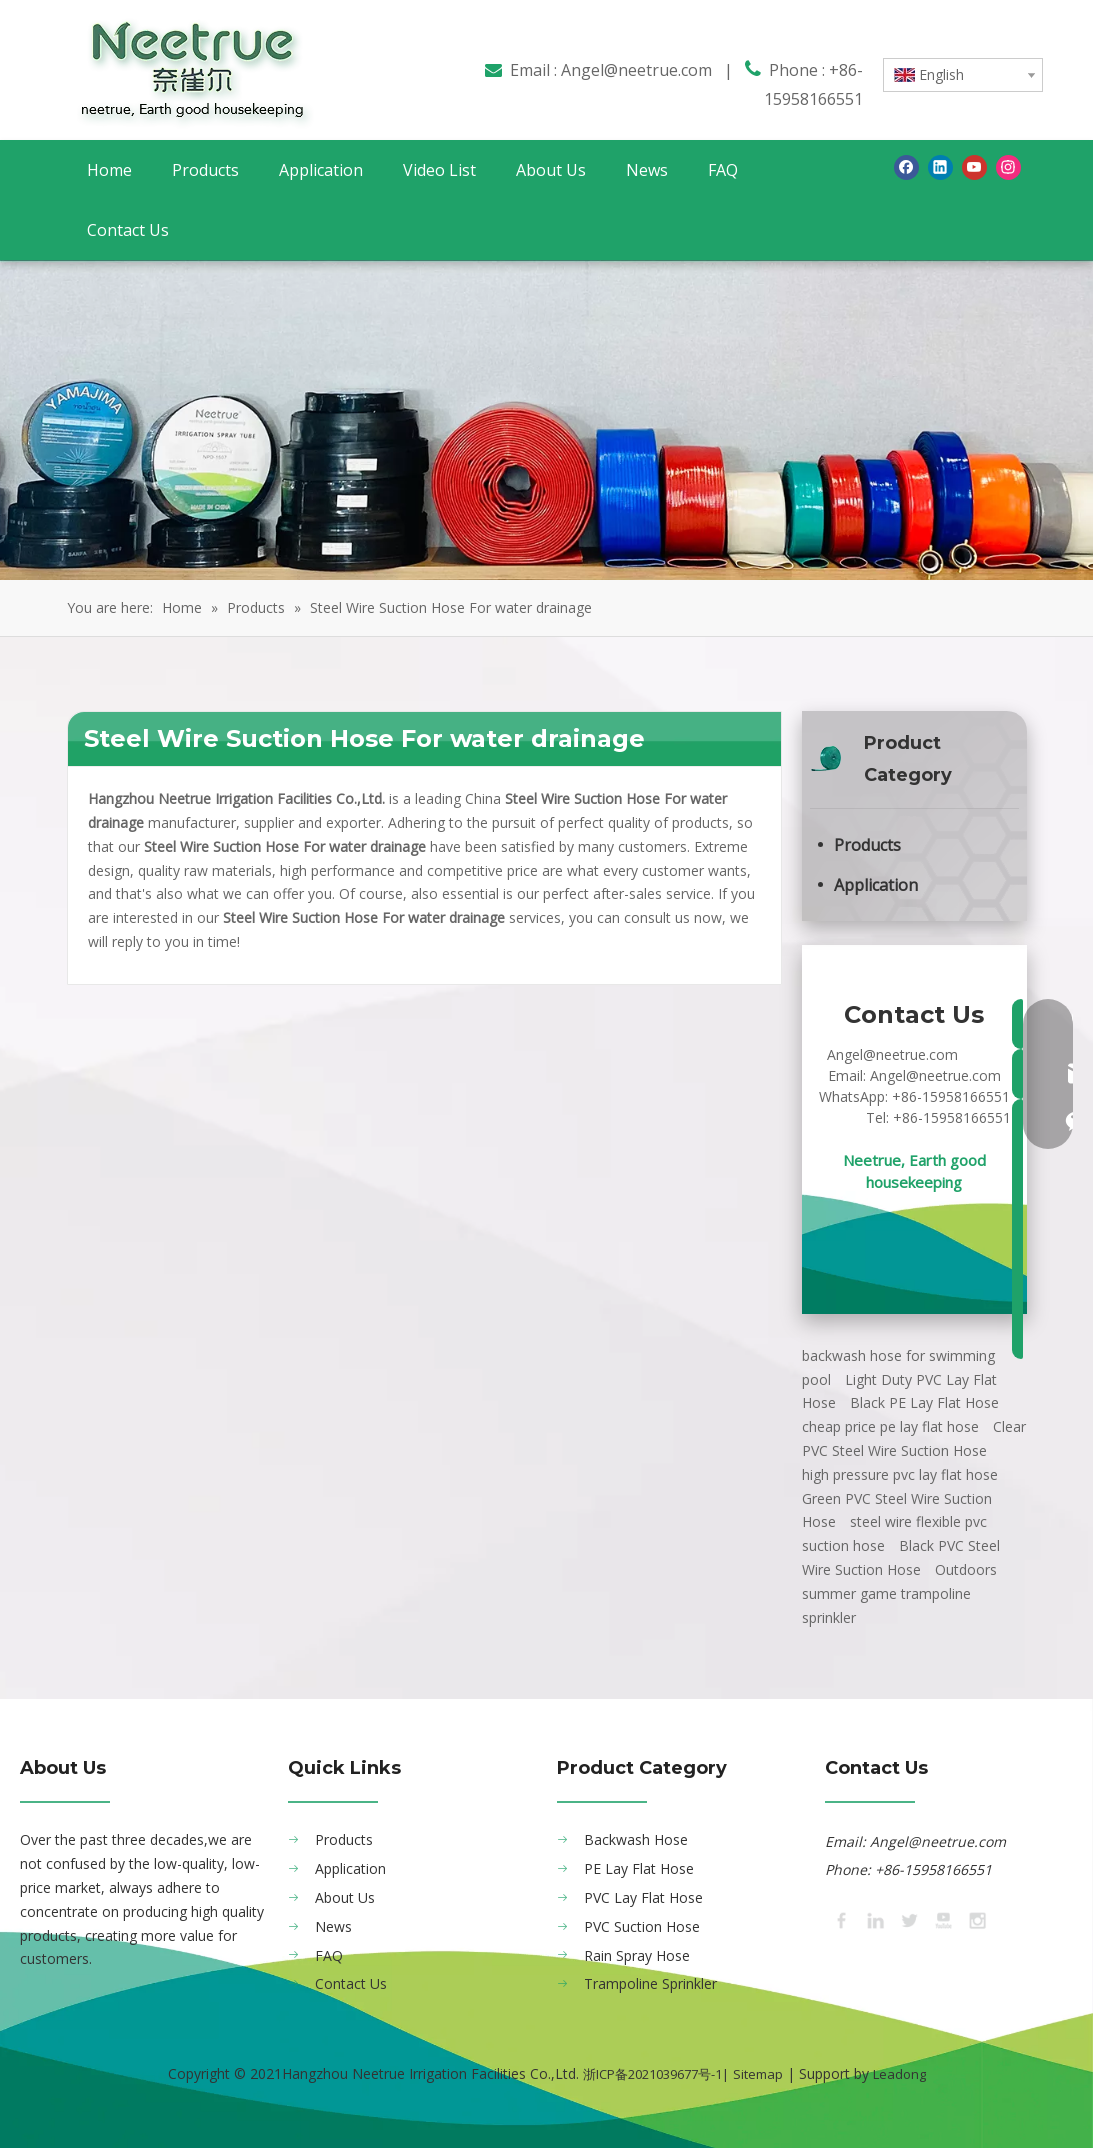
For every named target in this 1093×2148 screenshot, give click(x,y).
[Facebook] (906, 167)
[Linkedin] (940, 167)
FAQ (329, 1955)
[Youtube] (974, 167)
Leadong (899, 2074)
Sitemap (758, 2074)
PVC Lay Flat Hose (643, 1897)
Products (867, 845)
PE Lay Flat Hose (639, 1868)
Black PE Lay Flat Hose (924, 1402)
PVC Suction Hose (642, 1926)
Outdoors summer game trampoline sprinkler (899, 1593)
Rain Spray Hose (637, 1955)
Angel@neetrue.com (636, 70)
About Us (345, 1897)
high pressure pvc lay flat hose (900, 1474)
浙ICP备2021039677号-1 (652, 2074)
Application (876, 885)
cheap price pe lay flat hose (890, 1426)
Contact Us (351, 1983)
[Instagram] (1008, 167)
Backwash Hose (636, 1839)
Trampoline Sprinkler (650, 1983)
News (333, 1926)
